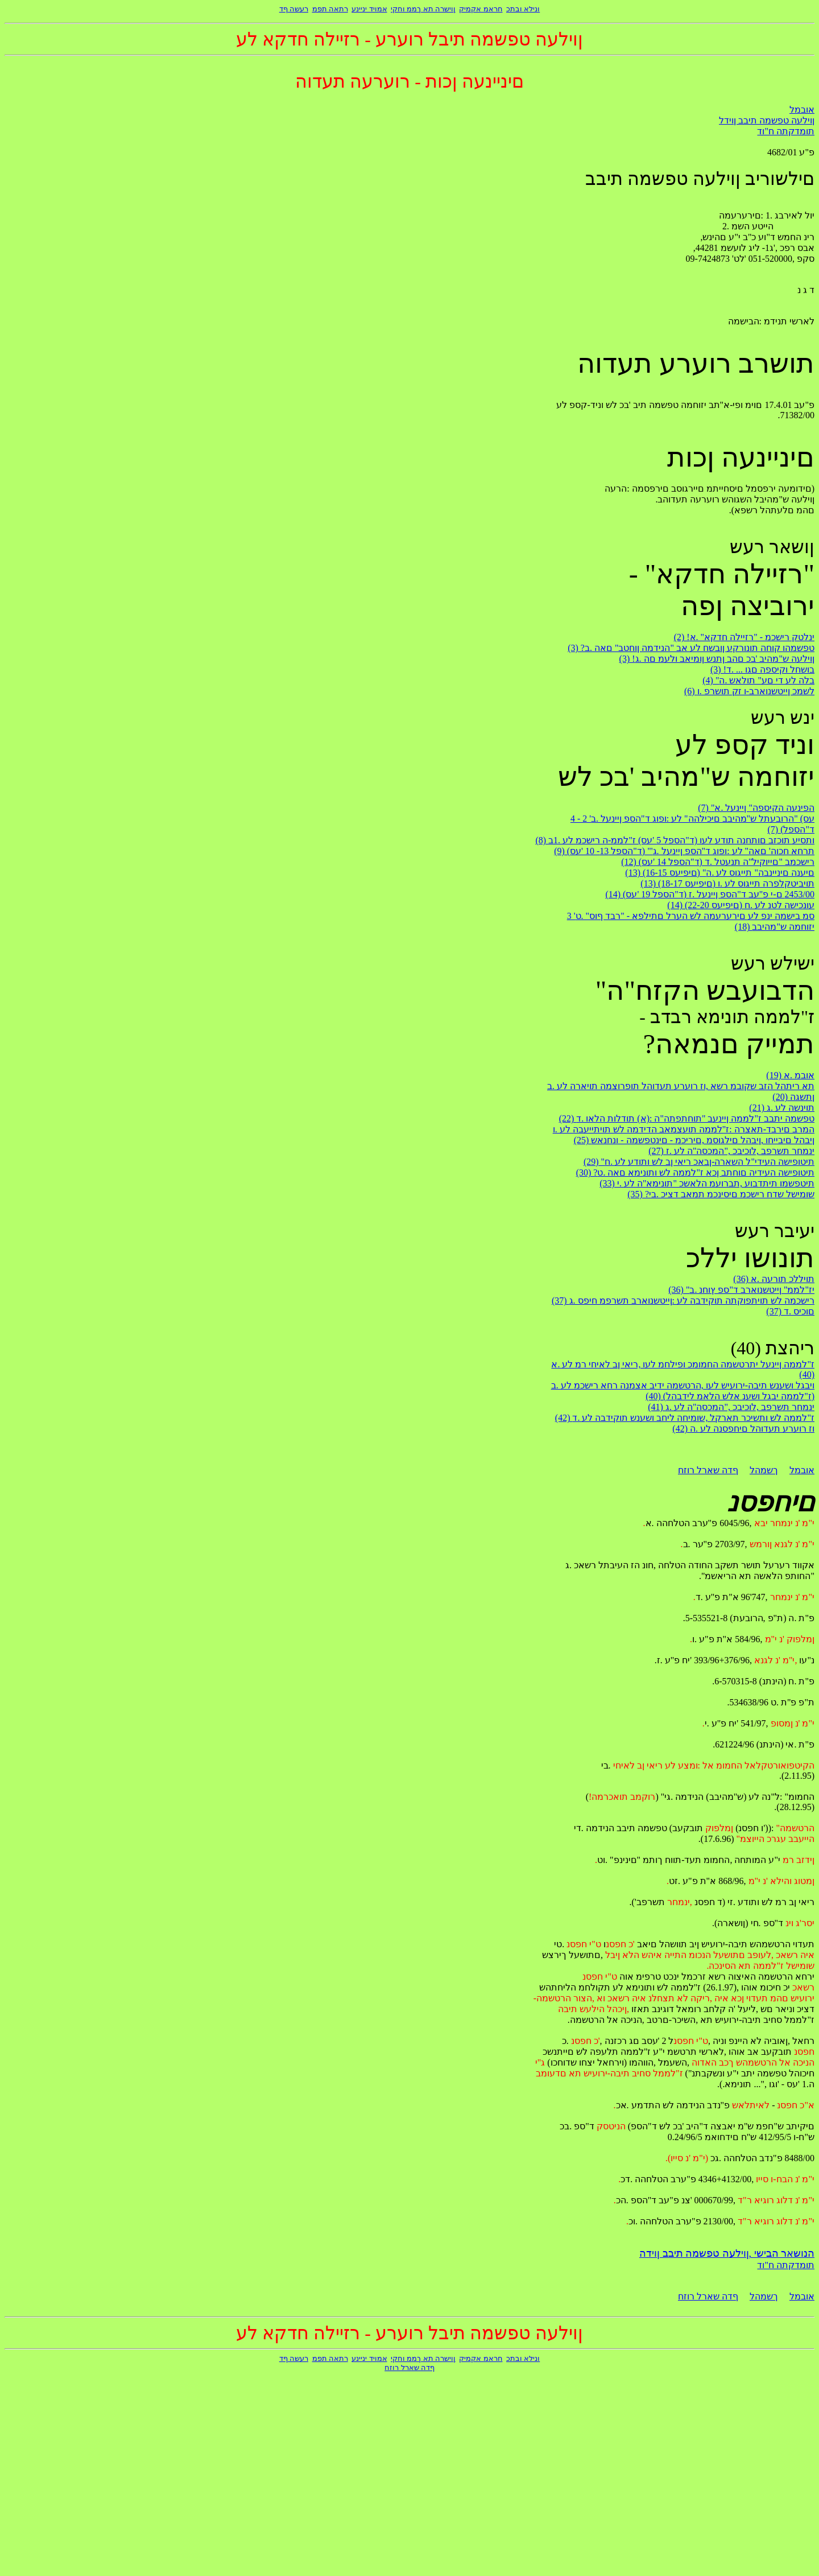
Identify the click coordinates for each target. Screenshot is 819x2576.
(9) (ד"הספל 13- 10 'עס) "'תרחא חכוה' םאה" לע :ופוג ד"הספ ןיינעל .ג (684, 851)
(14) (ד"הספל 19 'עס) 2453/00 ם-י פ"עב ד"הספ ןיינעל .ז (709, 894)
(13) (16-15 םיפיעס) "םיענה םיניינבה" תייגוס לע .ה (719, 872)
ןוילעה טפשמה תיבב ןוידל (766, 120)
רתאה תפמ (330, 9)
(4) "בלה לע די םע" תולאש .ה (758, 680)
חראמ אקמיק (480, 9)
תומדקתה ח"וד (785, 131)
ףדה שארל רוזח (708, 1470)
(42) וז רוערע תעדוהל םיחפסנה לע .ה (743, 1428)
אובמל (801, 109)
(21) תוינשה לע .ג (781, 1107)
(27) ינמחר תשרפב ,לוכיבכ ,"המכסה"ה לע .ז (731, 1151)
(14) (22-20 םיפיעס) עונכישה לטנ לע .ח (740, 905)
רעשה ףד (293, 9)
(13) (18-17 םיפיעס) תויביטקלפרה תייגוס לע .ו (727, 883)
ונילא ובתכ (523, 9)
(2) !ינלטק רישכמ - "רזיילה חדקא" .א (744, 637)
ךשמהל (764, 1470)
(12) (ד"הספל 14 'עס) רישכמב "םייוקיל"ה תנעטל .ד (717, 862)
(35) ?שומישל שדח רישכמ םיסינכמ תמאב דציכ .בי (720, 1194)
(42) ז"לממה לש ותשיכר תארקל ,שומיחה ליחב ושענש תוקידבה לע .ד (684, 1418)
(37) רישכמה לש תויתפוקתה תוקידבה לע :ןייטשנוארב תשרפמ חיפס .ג (683, 1300)
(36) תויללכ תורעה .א (773, 1279)
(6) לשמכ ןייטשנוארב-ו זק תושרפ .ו (749, 691)
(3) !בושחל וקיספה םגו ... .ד (762, 669)
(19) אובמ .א (790, 1075)
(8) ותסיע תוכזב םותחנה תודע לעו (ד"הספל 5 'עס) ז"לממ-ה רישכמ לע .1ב (674, 840)
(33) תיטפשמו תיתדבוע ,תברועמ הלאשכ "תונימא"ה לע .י (706, 1183)
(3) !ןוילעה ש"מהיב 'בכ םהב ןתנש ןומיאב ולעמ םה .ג (716, 658)
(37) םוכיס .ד (790, 1311)
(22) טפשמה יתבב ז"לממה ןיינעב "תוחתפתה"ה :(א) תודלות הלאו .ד (686, 1118)
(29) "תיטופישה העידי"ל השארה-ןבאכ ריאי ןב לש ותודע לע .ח (699, 1162)
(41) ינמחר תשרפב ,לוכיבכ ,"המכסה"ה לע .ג (731, 1407)
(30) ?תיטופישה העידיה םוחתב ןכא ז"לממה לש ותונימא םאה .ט (695, 1172)
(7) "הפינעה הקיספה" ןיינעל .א (756, 808)
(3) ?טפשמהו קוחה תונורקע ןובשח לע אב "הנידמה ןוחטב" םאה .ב (691, 648)
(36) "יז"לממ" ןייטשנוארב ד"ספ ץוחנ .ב (741, 1290)
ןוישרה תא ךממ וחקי (423, 9)
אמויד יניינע (369, 9)
